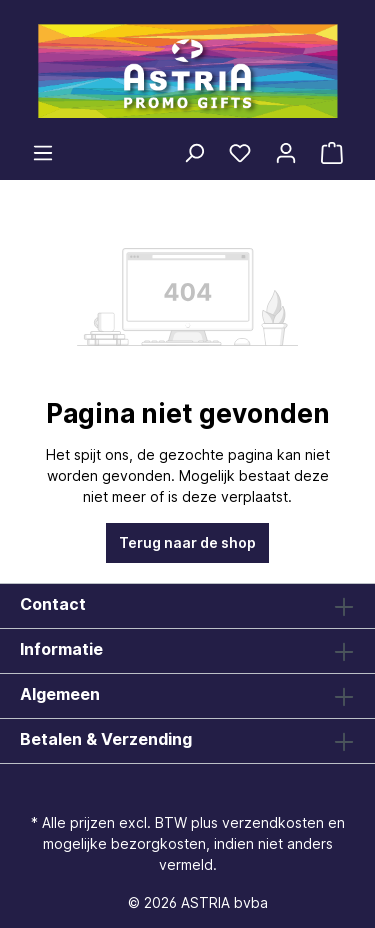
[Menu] (43, 153)
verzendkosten (273, 822)
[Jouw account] (286, 153)
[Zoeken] (194, 153)
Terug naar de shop (187, 542)
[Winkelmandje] (332, 153)
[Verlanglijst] (240, 153)
